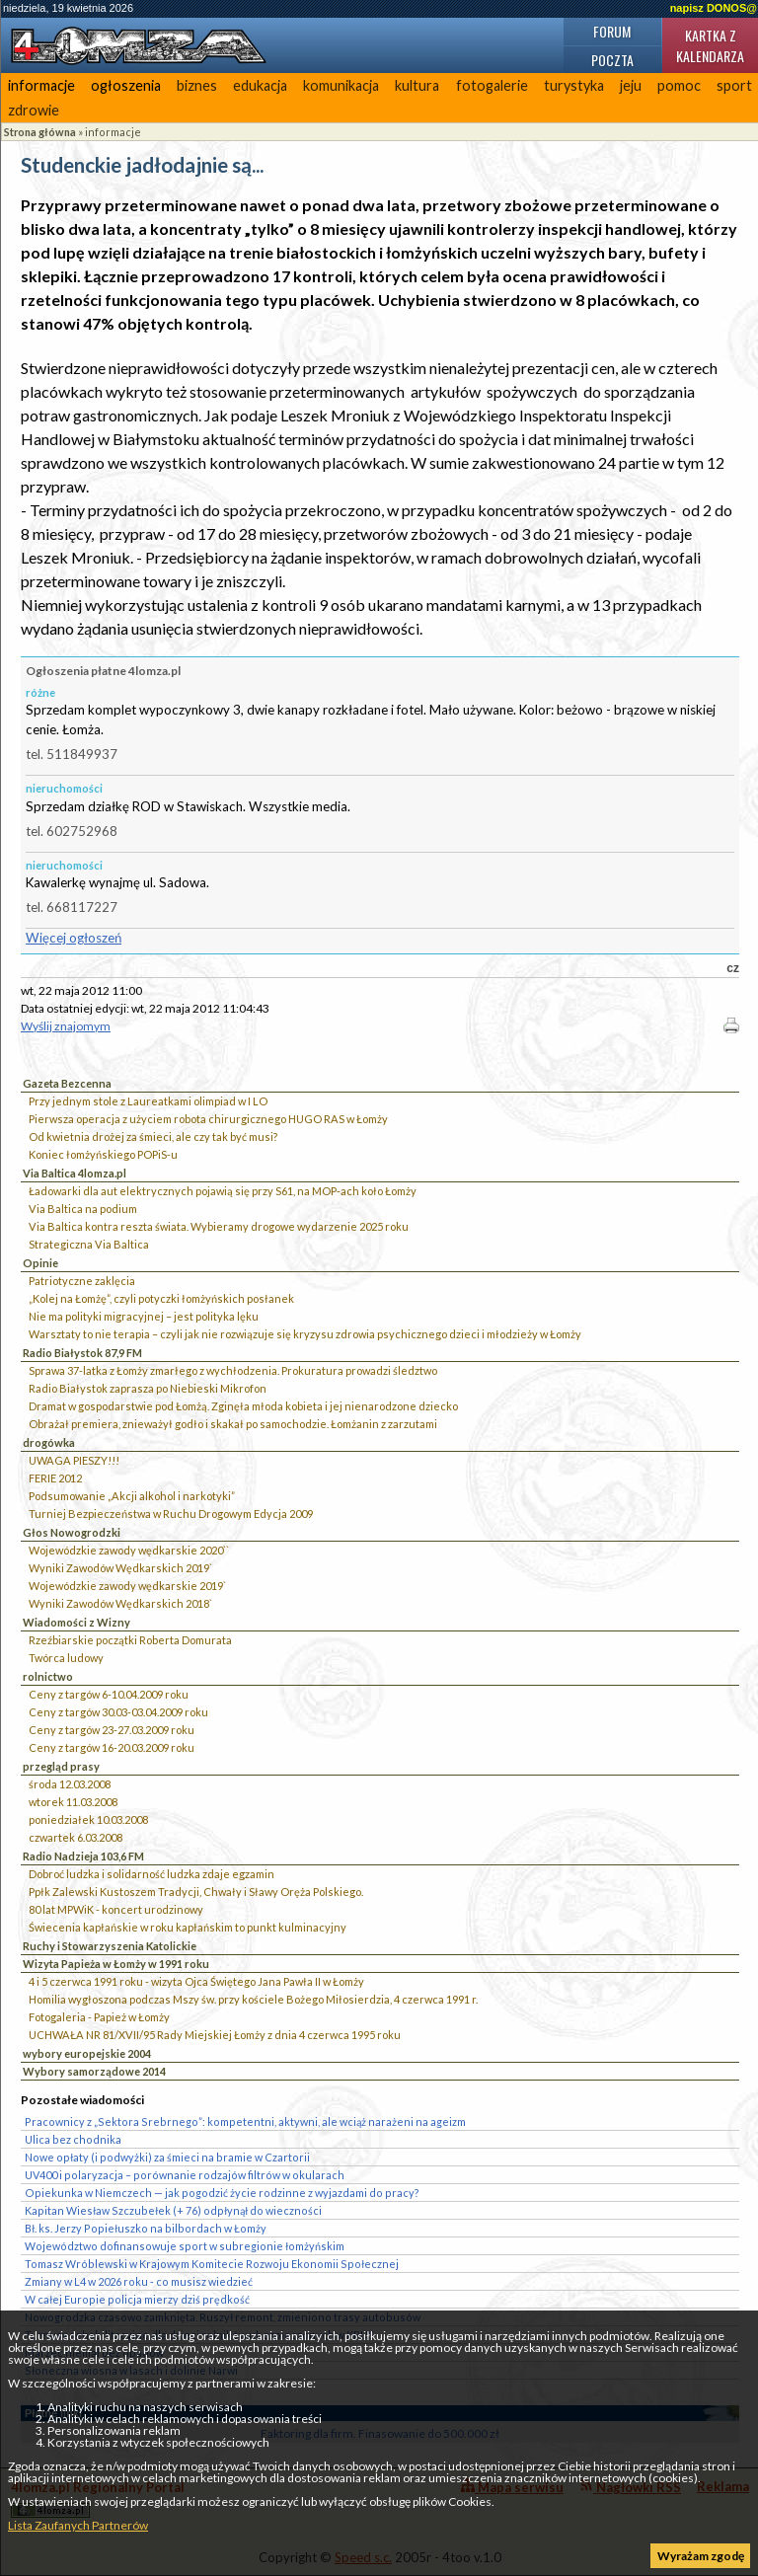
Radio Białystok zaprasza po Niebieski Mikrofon (147, 1388)
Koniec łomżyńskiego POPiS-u (103, 1154)
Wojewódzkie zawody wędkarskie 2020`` (129, 1550)
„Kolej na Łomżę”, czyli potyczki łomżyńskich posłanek (161, 1298)
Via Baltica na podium (83, 1208)
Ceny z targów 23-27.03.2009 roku (111, 1729)
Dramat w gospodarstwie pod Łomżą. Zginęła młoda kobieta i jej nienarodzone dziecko (243, 1406)
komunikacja (341, 85)
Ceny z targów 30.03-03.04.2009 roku (118, 1711)
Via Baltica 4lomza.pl (74, 1173)
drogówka (49, 1442)
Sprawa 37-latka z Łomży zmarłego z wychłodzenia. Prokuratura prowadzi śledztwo (233, 1370)
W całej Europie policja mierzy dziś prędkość (137, 2299)
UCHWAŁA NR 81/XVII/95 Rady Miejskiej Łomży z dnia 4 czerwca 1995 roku (215, 2034)
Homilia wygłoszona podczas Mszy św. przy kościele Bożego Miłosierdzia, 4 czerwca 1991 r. (253, 1999)
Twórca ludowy (66, 1657)
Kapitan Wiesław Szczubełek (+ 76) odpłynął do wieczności (173, 2210)
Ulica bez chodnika (73, 2139)
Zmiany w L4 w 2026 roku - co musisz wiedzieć (139, 2281)
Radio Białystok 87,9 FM (82, 1352)
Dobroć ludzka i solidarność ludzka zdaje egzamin (151, 1873)
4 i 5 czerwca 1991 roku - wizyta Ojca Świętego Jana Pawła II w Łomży (196, 1981)
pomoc (679, 85)
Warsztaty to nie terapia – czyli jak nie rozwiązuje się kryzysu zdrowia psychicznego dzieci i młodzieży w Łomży (305, 1333)
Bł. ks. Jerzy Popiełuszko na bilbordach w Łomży (145, 2228)
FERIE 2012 (55, 1478)
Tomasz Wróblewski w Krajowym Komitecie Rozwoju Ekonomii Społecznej (212, 2263)
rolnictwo (48, 1676)
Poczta (612, 59)
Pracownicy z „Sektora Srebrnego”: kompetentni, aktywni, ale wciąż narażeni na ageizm (245, 2121)
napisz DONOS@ (713, 8)
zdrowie (33, 110)
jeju (631, 85)
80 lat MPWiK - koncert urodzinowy (116, 1909)
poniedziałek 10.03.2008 (88, 1819)
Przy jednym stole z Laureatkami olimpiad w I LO (148, 1101)
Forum (612, 31)
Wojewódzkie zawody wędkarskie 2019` (127, 1585)
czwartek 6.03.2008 (75, 1837)
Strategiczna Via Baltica (89, 1244)
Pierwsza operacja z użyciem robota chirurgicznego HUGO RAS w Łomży (208, 1118)
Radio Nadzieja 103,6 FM (83, 1856)
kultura (417, 85)
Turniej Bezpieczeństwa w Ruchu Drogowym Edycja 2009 (171, 1513)
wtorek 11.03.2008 (73, 1801)
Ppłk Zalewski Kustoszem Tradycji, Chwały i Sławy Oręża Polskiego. (196, 1891)
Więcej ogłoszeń (73, 938)
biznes (197, 85)
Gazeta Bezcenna (67, 1083)
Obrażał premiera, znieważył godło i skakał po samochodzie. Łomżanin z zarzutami (233, 1423)
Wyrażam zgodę (700, 2555)
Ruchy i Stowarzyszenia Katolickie (109, 1945)
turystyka (574, 85)
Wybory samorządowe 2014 (94, 2071)
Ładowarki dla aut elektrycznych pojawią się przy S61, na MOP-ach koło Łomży (223, 1190)
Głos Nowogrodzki (71, 1532)
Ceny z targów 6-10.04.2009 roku (109, 1694)
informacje (41, 85)
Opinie (40, 1262)
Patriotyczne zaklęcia (82, 1280)
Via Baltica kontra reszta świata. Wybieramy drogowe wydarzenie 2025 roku (219, 1226)
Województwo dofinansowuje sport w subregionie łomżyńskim (184, 2245)
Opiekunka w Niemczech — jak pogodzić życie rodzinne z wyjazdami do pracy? (222, 2192)
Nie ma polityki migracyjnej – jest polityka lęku (144, 1316)
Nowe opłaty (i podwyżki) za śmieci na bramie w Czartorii (167, 2157)
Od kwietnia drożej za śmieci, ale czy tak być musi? (153, 1136)
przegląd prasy (61, 1766)
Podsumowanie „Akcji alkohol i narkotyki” (132, 1495)
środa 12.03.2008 (70, 1784)
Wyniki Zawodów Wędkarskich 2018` (120, 1603)
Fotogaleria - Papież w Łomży (99, 2016)
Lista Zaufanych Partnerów (78, 2525)
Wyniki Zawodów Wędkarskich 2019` (120, 1567)
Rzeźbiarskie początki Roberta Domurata (130, 1639)
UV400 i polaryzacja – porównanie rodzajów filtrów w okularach (184, 2174)
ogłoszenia (126, 85)
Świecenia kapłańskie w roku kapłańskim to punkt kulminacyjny (187, 1927)
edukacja (260, 85)
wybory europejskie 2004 (87, 2053)
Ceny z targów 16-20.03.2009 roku (111, 1747)
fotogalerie (492, 85)
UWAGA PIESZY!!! (74, 1460)
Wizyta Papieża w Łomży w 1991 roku (116, 1963)
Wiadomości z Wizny (76, 1622)
